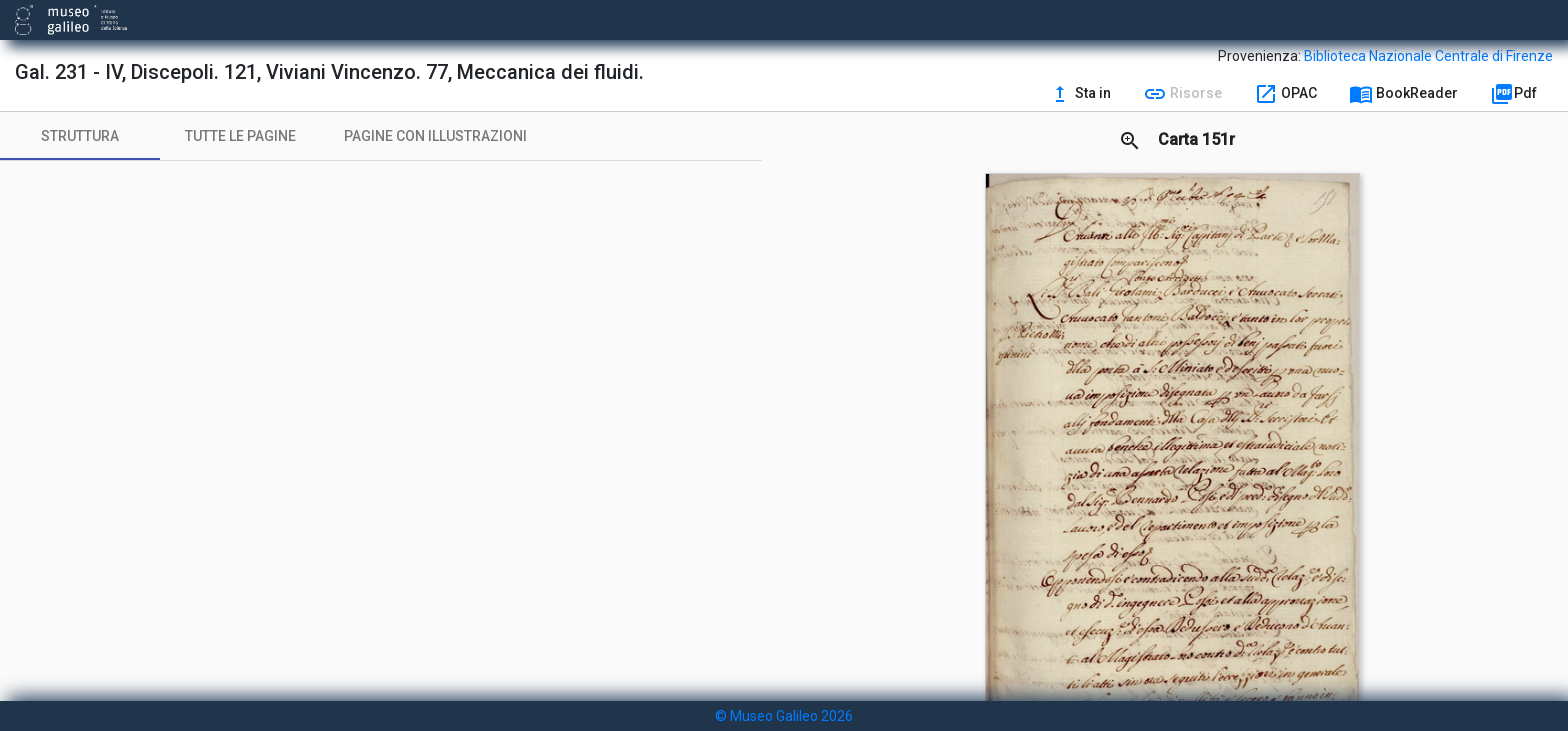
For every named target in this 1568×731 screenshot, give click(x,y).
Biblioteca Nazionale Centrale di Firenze (1428, 56)
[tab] (80, 136)
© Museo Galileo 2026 (784, 716)
